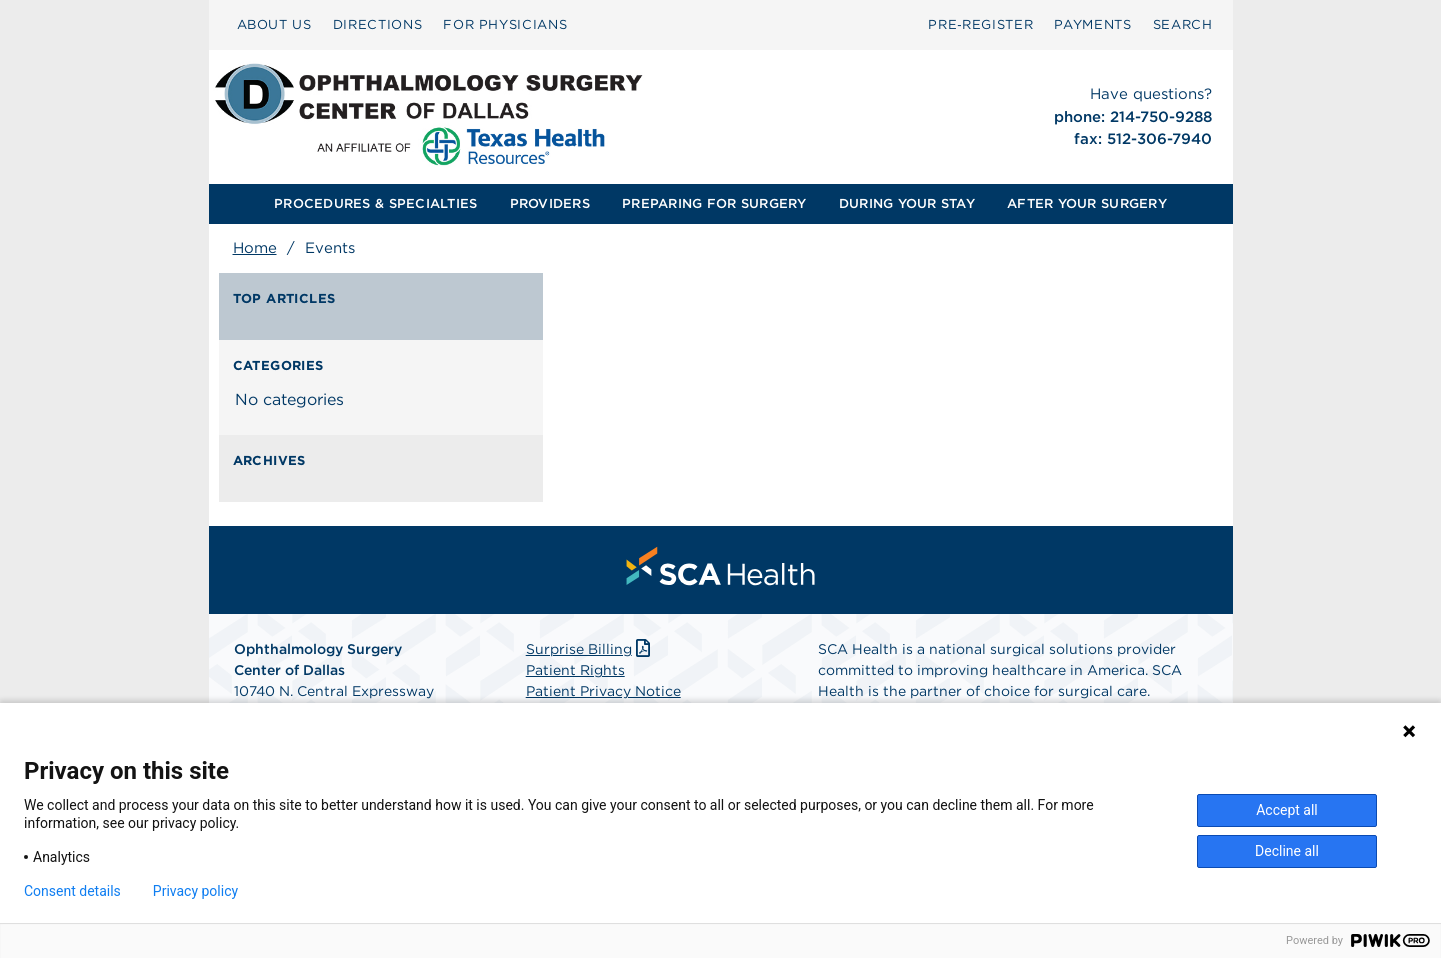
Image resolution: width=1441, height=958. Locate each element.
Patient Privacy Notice (603, 691)
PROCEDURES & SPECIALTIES (375, 203)
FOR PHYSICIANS (505, 24)
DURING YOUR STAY (907, 203)
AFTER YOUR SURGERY (1087, 203)
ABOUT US (274, 24)
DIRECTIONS (378, 24)
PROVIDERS (550, 203)
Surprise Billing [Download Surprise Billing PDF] (590, 649)
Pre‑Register (980, 24)
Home (255, 248)
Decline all (1287, 851)
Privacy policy (195, 891)
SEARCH (1183, 24)
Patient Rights (575, 670)
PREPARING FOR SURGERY (714, 203)
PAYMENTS (1092, 24)
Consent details (72, 891)
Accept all (1287, 810)
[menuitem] (274, 25)
